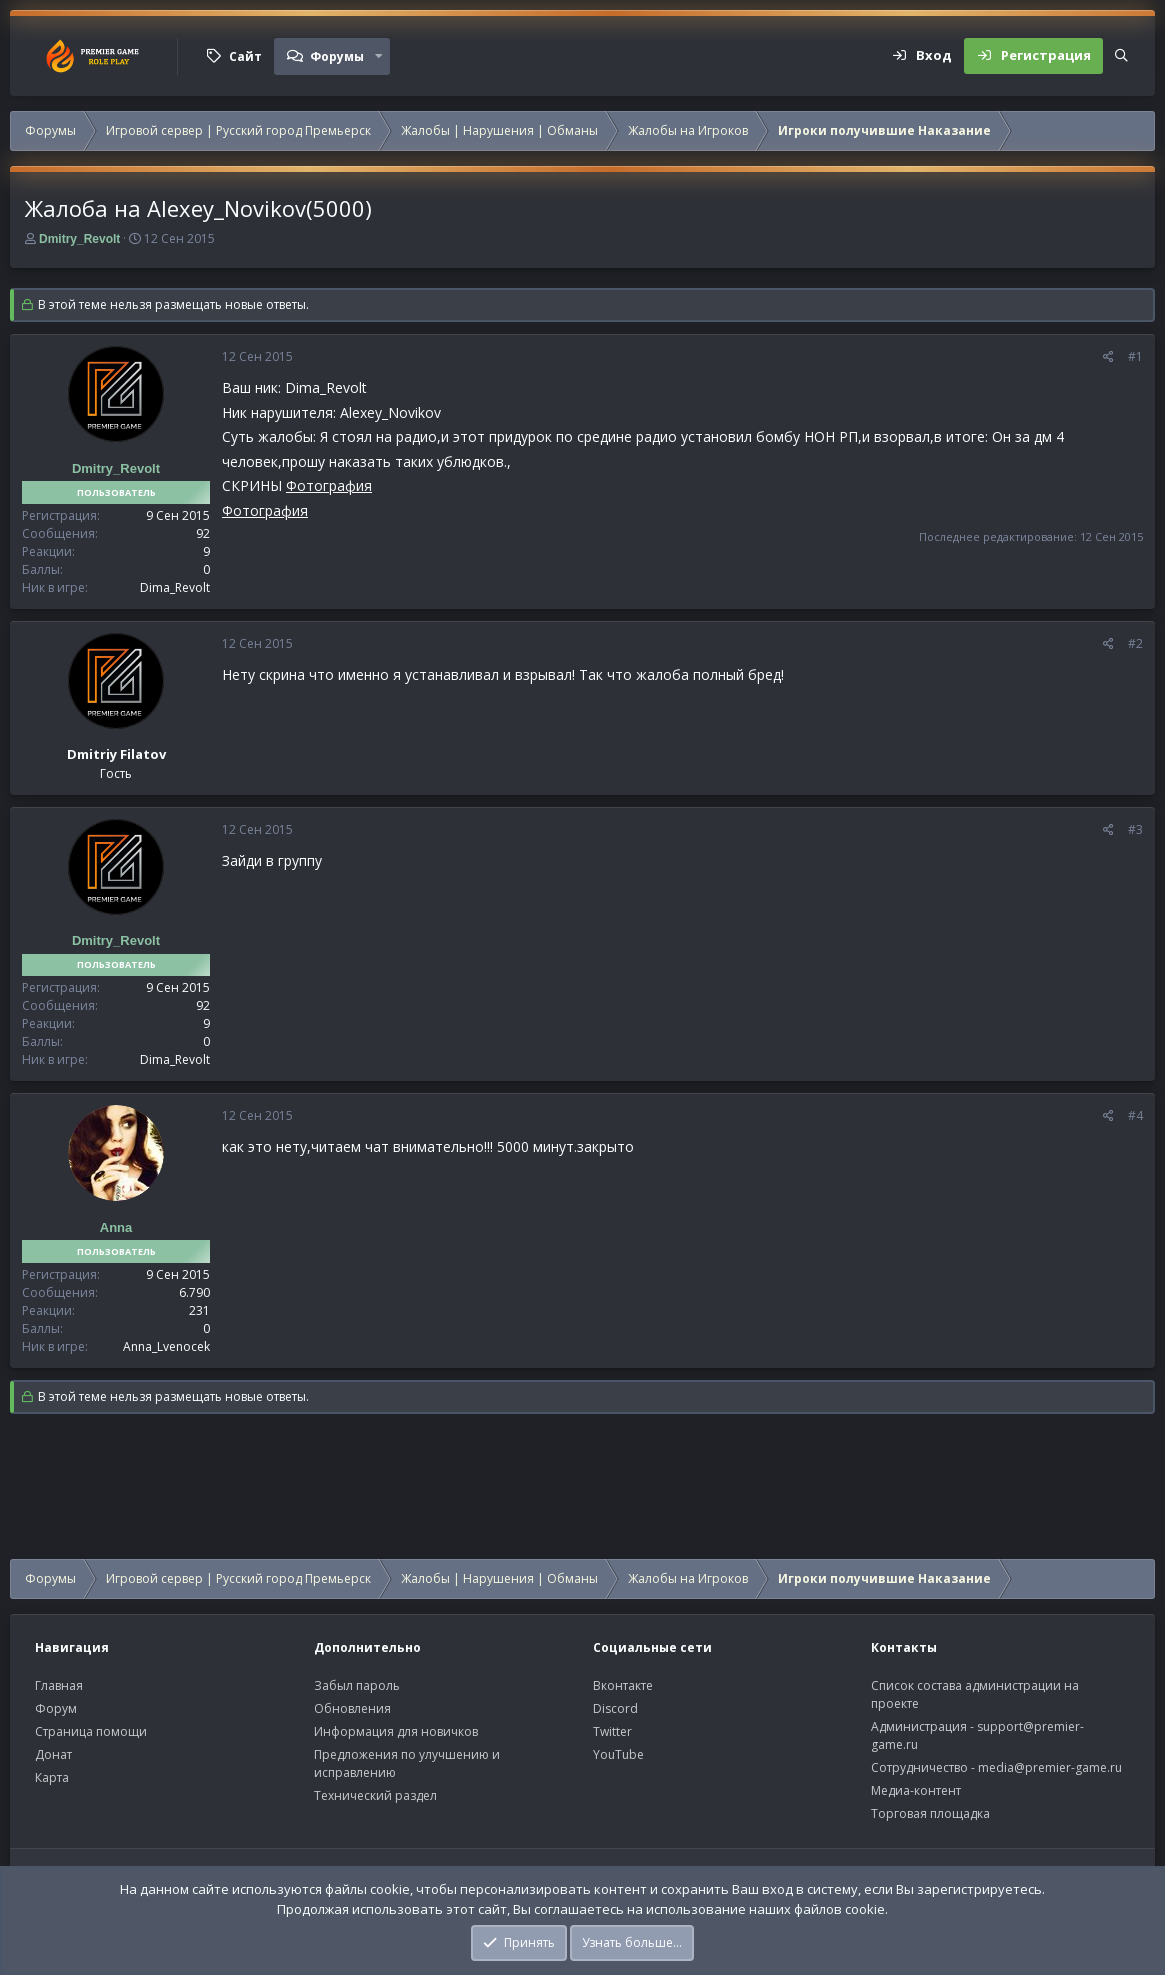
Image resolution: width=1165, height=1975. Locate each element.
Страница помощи (91, 1731)
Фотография (329, 485)
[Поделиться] (1108, 357)
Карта (52, 1777)
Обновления (352, 1708)
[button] (379, 56)
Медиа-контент (916, 1790)
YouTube (618, 1754)
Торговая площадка (930, 1813)
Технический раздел (375, 1795)
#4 (1135, 1115)
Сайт (245, 56)
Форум (56, 1708)
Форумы (337, 56)
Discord (615, 1708)
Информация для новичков (396, 1731)
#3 (1135, 829)
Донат (53, 1754)
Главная (59, 1685)
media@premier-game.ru (1050, 1767)
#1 (1135, 356)
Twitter (612, 1731)
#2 (1135, 643)
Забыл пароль (357, 1685)
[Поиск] (1121, 56)
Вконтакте (623, 1685)
